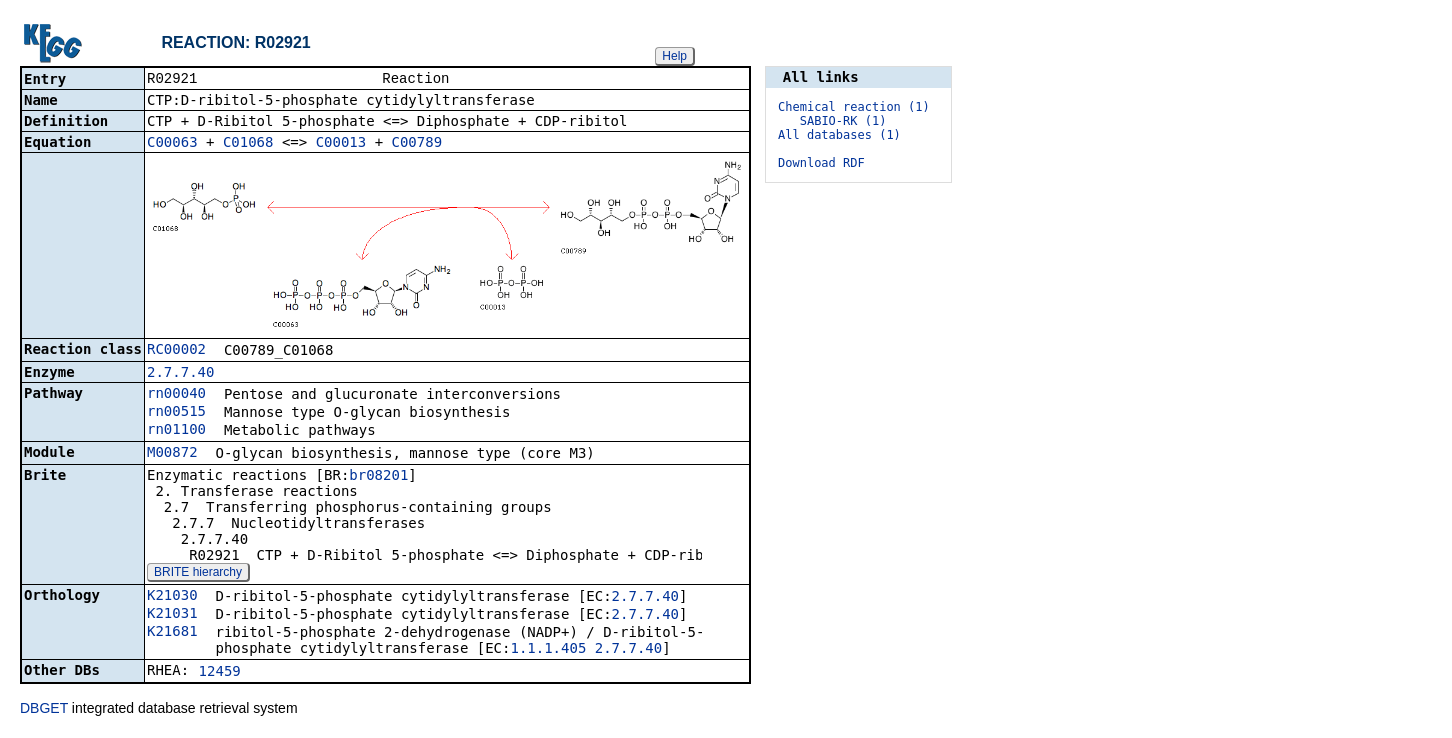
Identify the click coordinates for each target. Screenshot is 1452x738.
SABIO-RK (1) (843, 121)
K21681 (172, 633)
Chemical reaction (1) (854, 107)
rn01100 (176, 431)
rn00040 (176, 395)
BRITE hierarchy (198, 574)
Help (674, 56)
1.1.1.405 (548, 650)
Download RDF (821, 163)
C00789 (417, 144)
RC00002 (176, 351)
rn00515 (176, 413)
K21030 (172, 597)
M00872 (172, 454)
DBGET (44, 710)
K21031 (172, 615)
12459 (220, 673)
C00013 (341, 144)
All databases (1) (839, 135)
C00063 (172, 144)
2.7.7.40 (180, 374)
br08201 (378, 477)
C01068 (248, 144)
